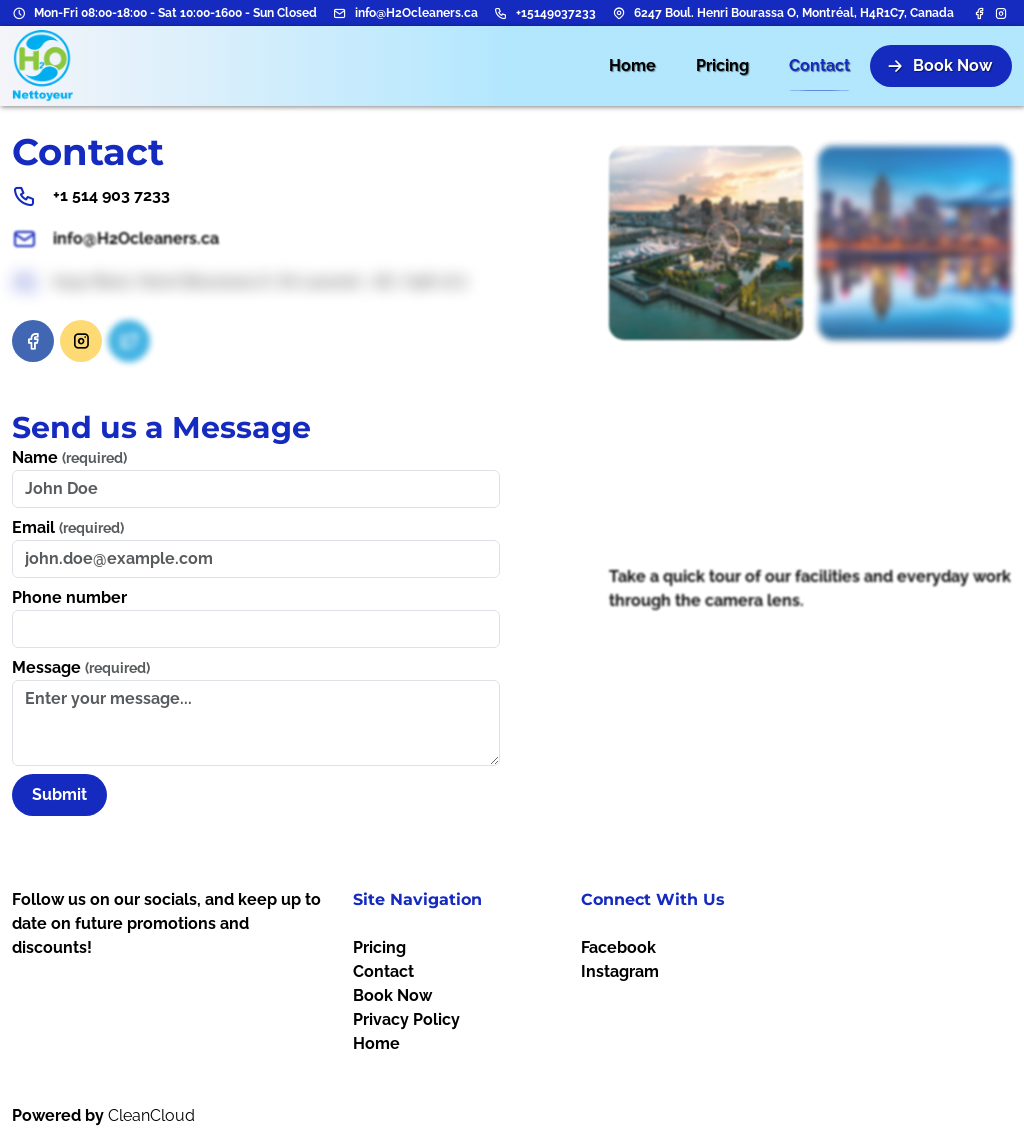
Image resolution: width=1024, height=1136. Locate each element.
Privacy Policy (406, 1019)
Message (81, 667)
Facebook (618, 947)
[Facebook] (981, 13)
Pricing (379, 947)
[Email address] (340, 13)
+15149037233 (556, 13)
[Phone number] (501, 13)
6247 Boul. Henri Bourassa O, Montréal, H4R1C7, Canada (794, 13)
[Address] (619, 13)
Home (376, 1043)
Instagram (620, 971)
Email (68, 527)
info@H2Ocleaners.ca (416, 13)
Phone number (69, 597)
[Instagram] (1001, 13)
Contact (383, 971)
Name (69, 457)
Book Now (392, 995)
